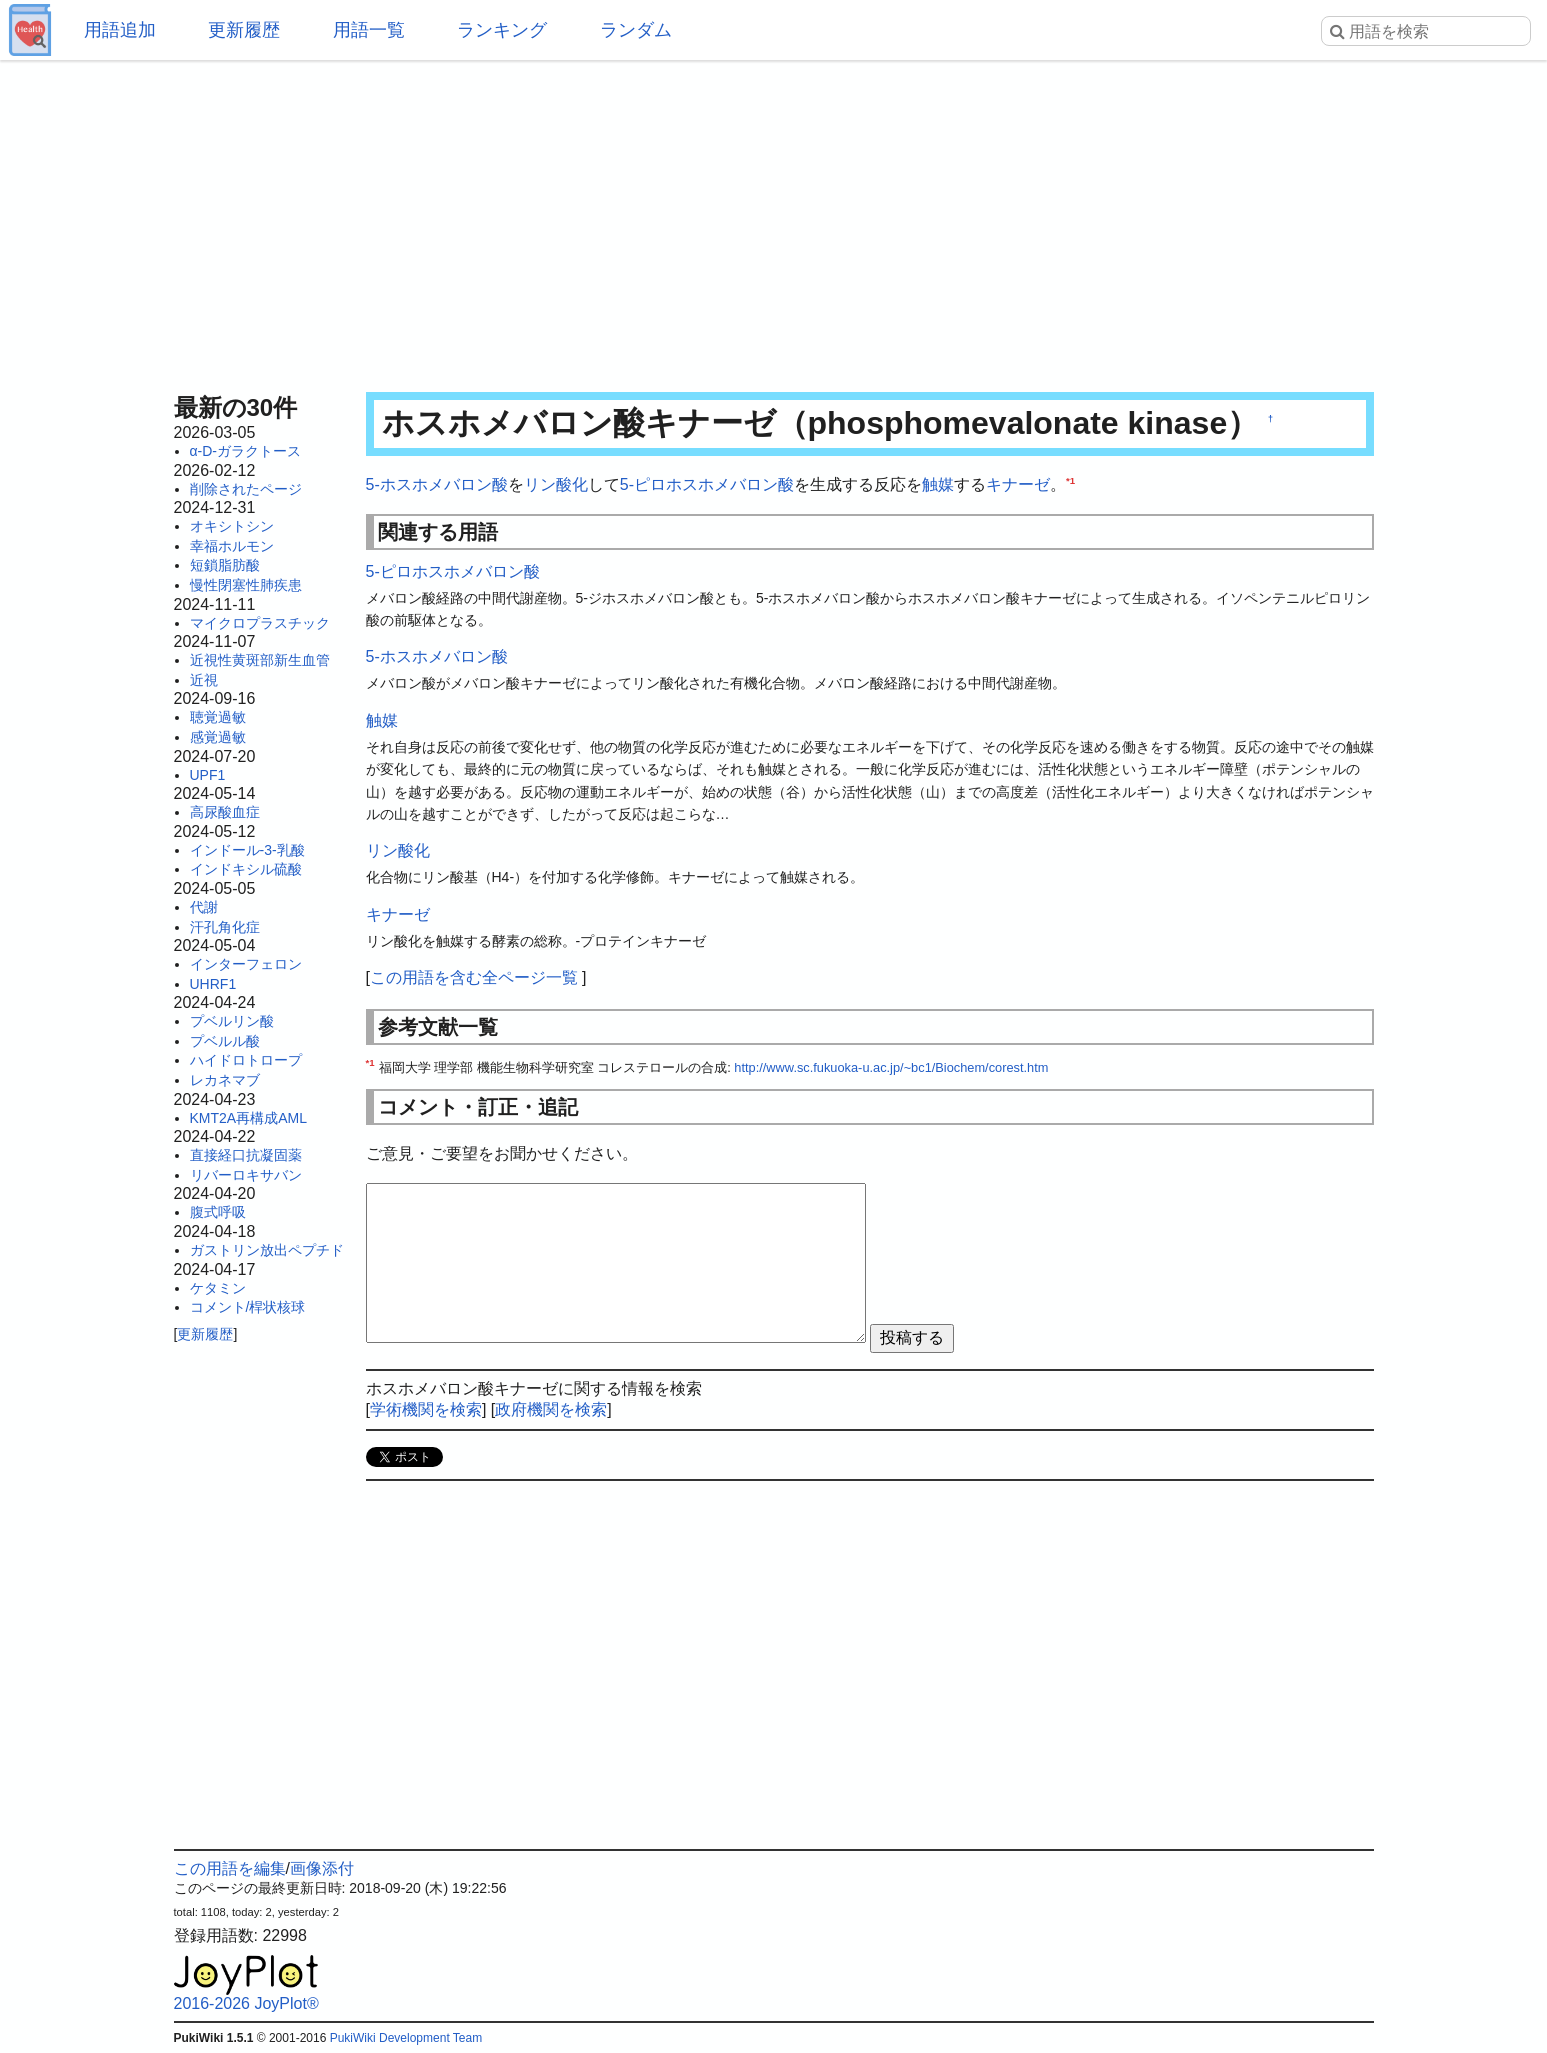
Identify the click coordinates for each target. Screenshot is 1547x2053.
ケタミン (218, 1288)
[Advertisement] (774, 220)
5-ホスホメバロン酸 (437, 484)
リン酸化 (556, 484)
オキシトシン (232, 526)
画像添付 (322, 1868)
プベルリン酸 (232, 1021)
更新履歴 (244, 30)
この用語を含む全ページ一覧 (474, 977)
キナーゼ (1018, 484)
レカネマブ (225, 1080)
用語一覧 (369, 30)
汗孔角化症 (225, 927)
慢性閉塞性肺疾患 (246, 585)
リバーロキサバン (246, 1175)
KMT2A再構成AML (248, 1118)
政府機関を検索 (551, 1409)
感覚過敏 (218, 737)
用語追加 (120, 30)
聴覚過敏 (218, 717)
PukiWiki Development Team (406, 2038)
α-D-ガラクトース (246, 451)
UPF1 (208, 775)
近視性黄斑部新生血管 (260, 660)
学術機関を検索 (426, 1409)
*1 (1070, 480)
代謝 (204, 907)
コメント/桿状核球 (248, 1307)
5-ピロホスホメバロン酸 (707, 484)
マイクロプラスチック (260, 623)
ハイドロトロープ (246, 1060)
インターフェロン (246, 964)
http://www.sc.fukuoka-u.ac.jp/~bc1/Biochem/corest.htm (891, 1067)
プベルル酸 (225, 1041)
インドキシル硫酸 (246, 869)
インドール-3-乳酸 (247, 850)
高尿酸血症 (225, 812)
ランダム (636, 30)
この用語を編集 (230, 1868)
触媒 (938, 484)
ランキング (502, 30)
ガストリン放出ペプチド (267, 1250)
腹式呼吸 (218, 1212)
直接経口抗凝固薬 (246, 1155)
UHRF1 (213, 984)
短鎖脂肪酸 (225, 565)
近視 (204, 680)
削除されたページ (246, 489)
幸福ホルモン (232, 546)
